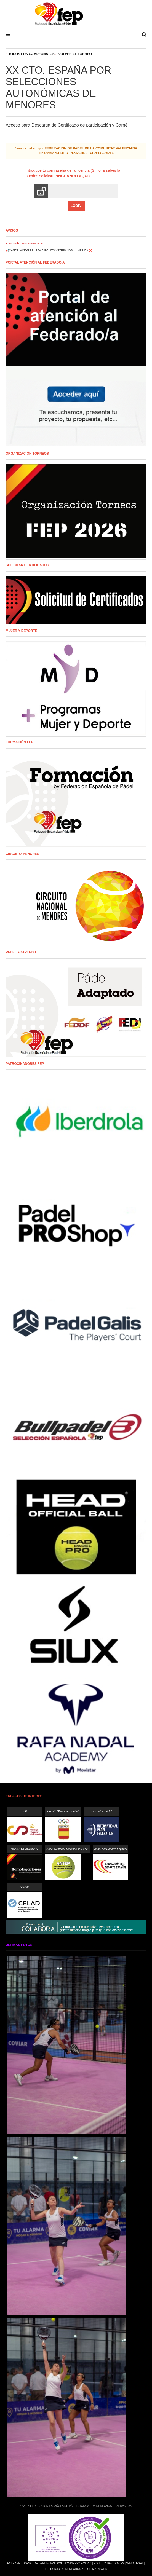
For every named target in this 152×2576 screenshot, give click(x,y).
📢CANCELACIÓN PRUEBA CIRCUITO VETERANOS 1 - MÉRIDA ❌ (49, 250)
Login (76, 206)
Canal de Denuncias (39, 2563)
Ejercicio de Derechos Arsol (68, 2568)
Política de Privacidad (74, 2563)
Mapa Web (99, 2568)
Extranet (14, 2563)
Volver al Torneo (75, 54)
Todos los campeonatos (32, 54)
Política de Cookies (109, 2563)
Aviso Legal (134, 2563)
